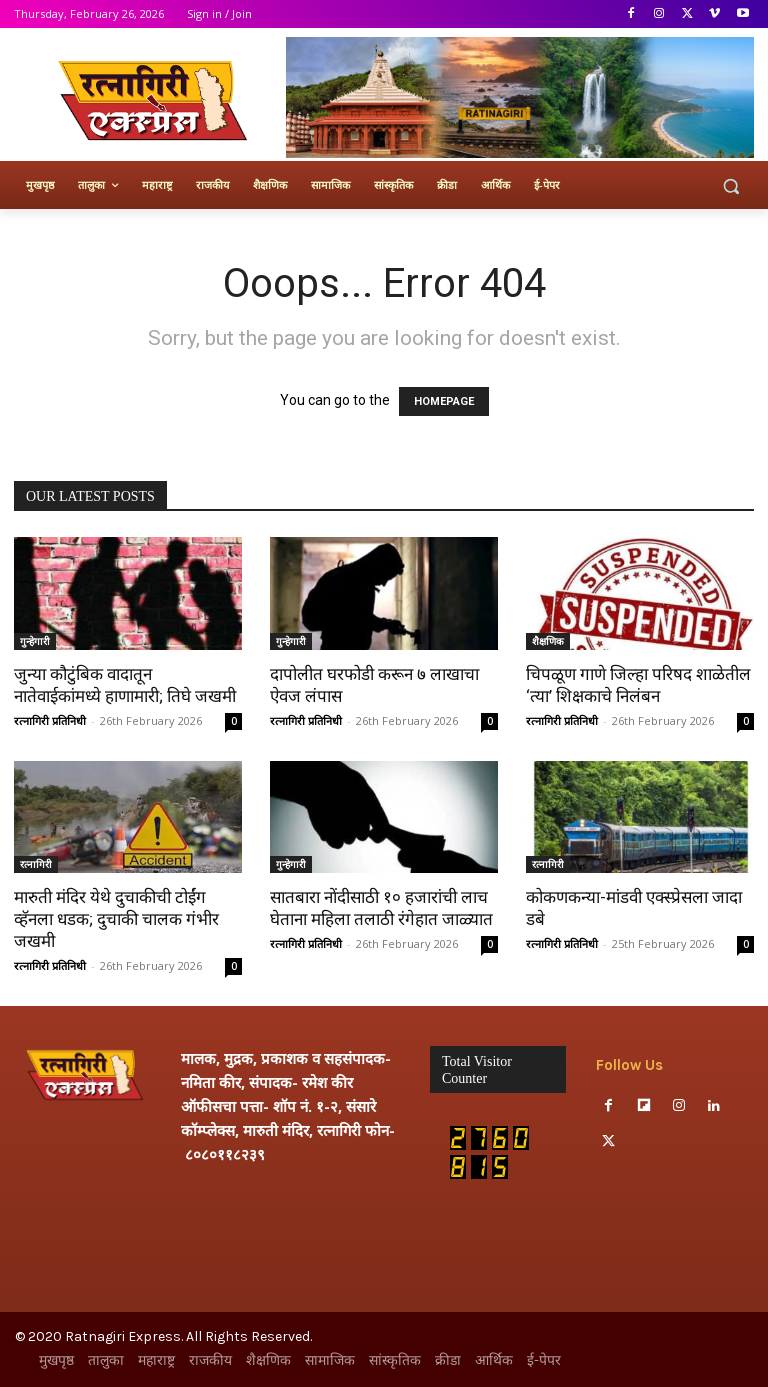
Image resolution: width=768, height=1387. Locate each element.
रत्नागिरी (36, 864)
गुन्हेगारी (35, 641)
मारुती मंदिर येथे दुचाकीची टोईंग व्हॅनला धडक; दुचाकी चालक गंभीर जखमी (116, 919)
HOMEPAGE (444, 401)
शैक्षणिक (548, 641)
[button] (730, 185)
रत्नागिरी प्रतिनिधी (50, 720)
